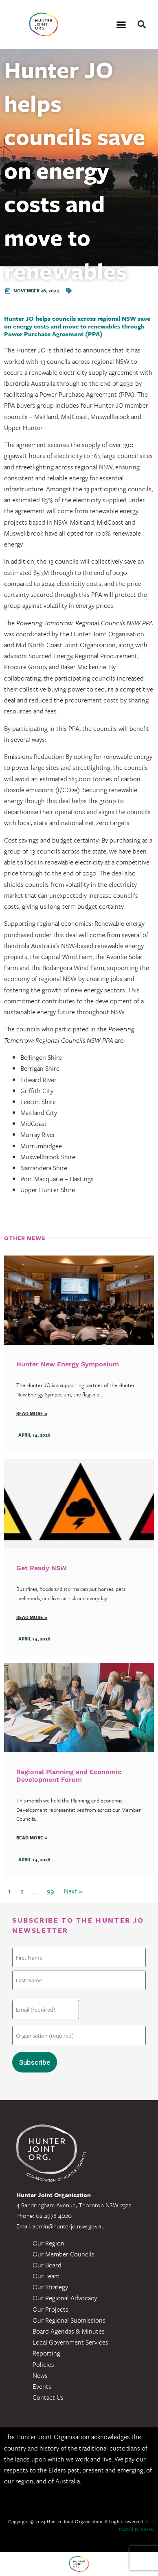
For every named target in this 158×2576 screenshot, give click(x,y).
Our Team (46, 2276)
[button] (121, 24)
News (40, 2375)
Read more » (31, 1413)
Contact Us (48, 2397)
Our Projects (50, 2309)
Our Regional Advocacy (65, 2298)
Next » (73, 1891)
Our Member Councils (63, 2254)
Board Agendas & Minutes (69, 2331)
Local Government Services (70, 2342)
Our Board (47, 2265)
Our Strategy (50, 2287)
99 (50, 1891)
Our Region (48, 2243)
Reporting (46, 2353)
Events (42, 2386)
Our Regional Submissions (69, 2320)
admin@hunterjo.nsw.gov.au (69, 2226)
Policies (43, 2364)
